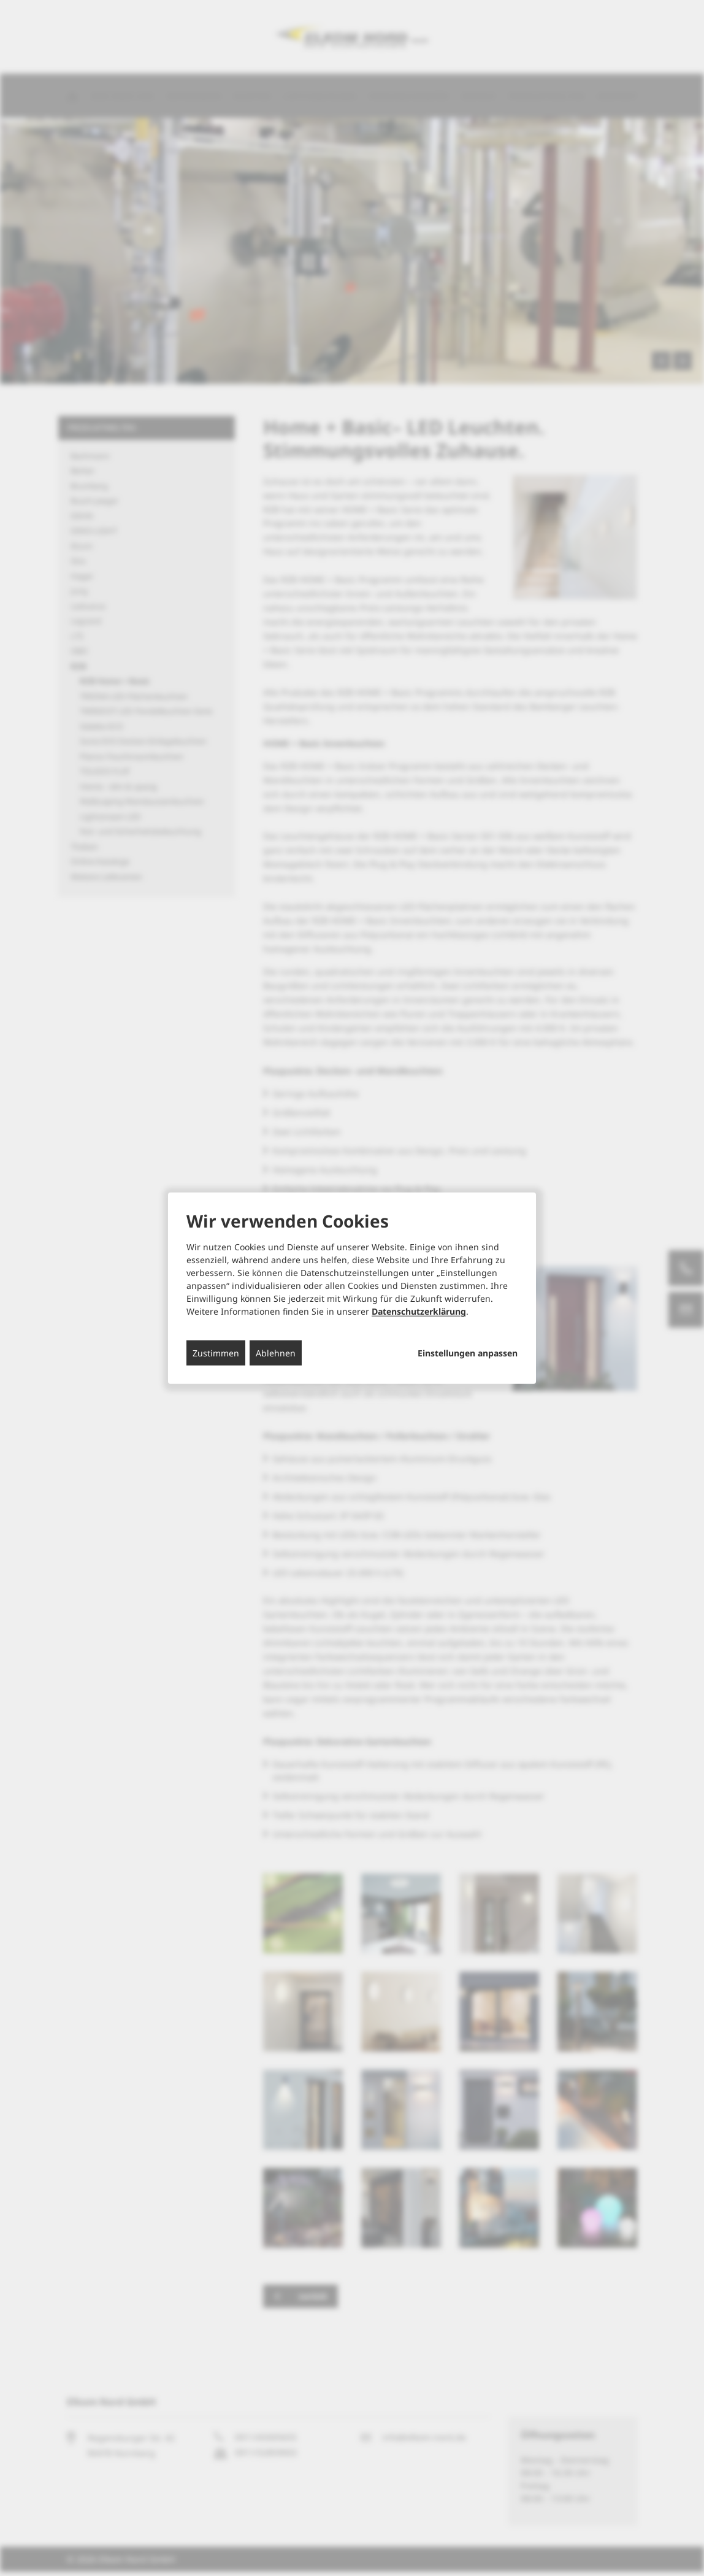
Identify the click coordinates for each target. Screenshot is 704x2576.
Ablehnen (276, 1353)
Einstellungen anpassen (468, 1353)
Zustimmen (216, 1353)
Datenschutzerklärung (419, 1311)
